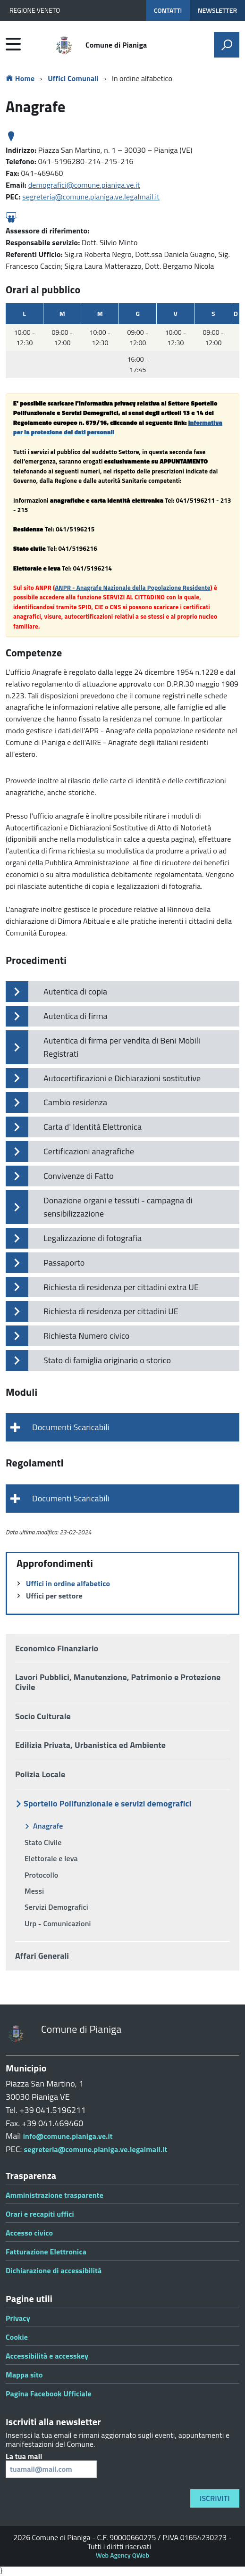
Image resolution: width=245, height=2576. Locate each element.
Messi (34, 1891)
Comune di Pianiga (116, 45)
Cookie (17, 2337)
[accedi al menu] (13, 43)
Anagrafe (48, 1825)
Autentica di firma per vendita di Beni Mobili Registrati (121, 1047)
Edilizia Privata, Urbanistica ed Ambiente (90, 1745)
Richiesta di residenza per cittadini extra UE (121, 1287)
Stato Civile (43, 1842)
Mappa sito (24, 2374)
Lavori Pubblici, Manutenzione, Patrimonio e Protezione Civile (117, 1682)
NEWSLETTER (217, 10)
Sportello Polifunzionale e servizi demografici (107, 1803)
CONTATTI (168, 10)
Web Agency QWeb (122, 2555)
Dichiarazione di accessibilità (53, 2270)
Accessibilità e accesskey (47, 2355)
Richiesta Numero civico (86, 1335)
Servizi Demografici (56, 1907)
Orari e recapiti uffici (40, 2214)
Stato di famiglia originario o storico (107, 1360)
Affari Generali (42, 1955)
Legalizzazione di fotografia (92, 1238)
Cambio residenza (75, 1102)
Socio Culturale (43, 1716)
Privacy (18, 2318)
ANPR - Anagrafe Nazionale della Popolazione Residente (132, 587)
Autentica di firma (75, 1016)
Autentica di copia (75, 991)
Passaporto (63, 1262)
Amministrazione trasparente (54, 2195)
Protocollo (42, 1874)
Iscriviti (215, 2498)
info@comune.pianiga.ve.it (68, 2136)
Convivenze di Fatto (78, 1175)
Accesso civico (29, 2232)
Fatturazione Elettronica (46, 2251)
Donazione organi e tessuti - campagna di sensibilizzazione (118, 1207)
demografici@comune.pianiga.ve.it (84, 185)
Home (20, 78)
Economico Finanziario (56, 1648)
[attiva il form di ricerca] (226, 45)
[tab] (122, 1427)
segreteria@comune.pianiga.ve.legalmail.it (91, 196)
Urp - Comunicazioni (58, 1923)
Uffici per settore (54, 1595)
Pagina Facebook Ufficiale (49, 2393)
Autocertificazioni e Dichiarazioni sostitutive (122, 1078)
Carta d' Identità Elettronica (92, 1126)
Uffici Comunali (73, 78)
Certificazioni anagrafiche (88, 1151)
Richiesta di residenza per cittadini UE (110, 1311)
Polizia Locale (40, 1774)
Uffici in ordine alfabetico (68, 1583)
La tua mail (51, 2465)
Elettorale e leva (51, 1858)
